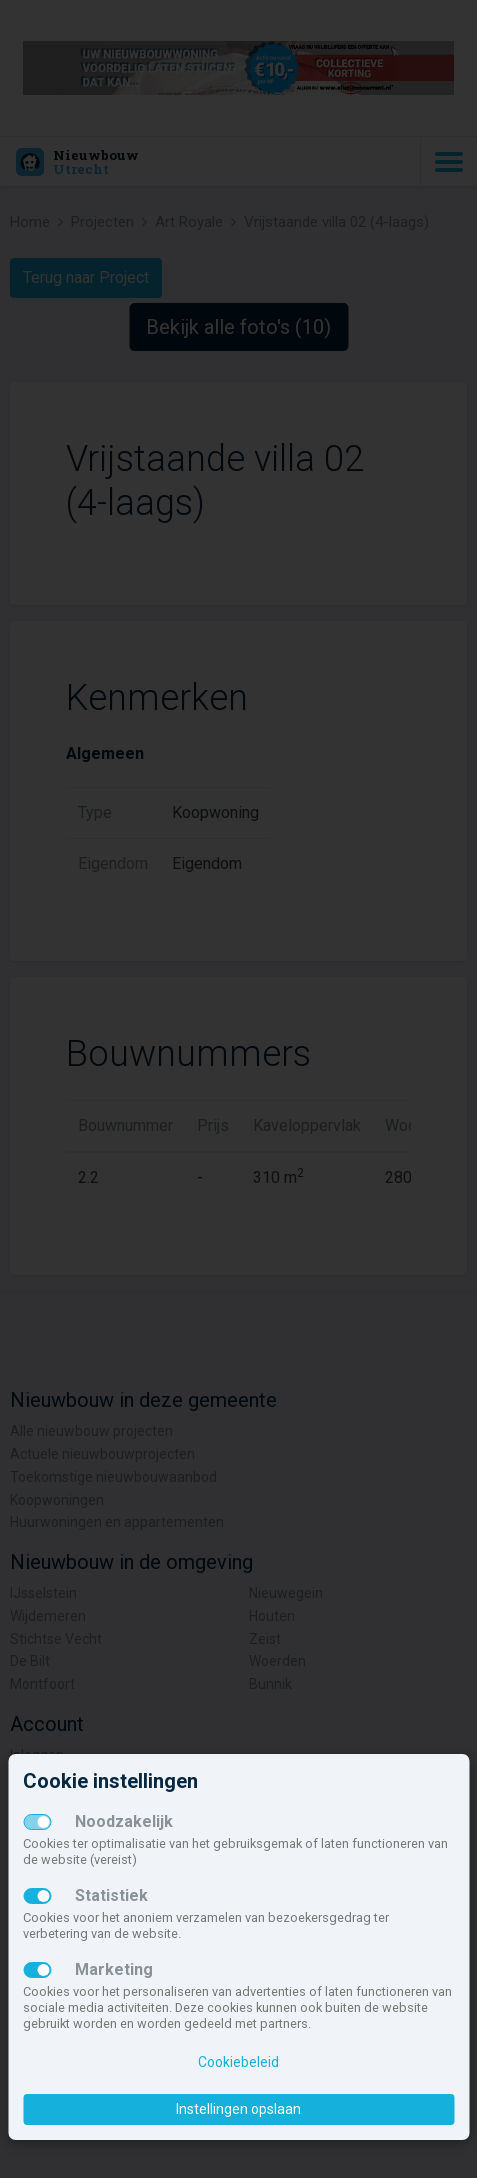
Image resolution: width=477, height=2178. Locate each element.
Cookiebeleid (238, 2062)
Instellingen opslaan (238, 2109)
